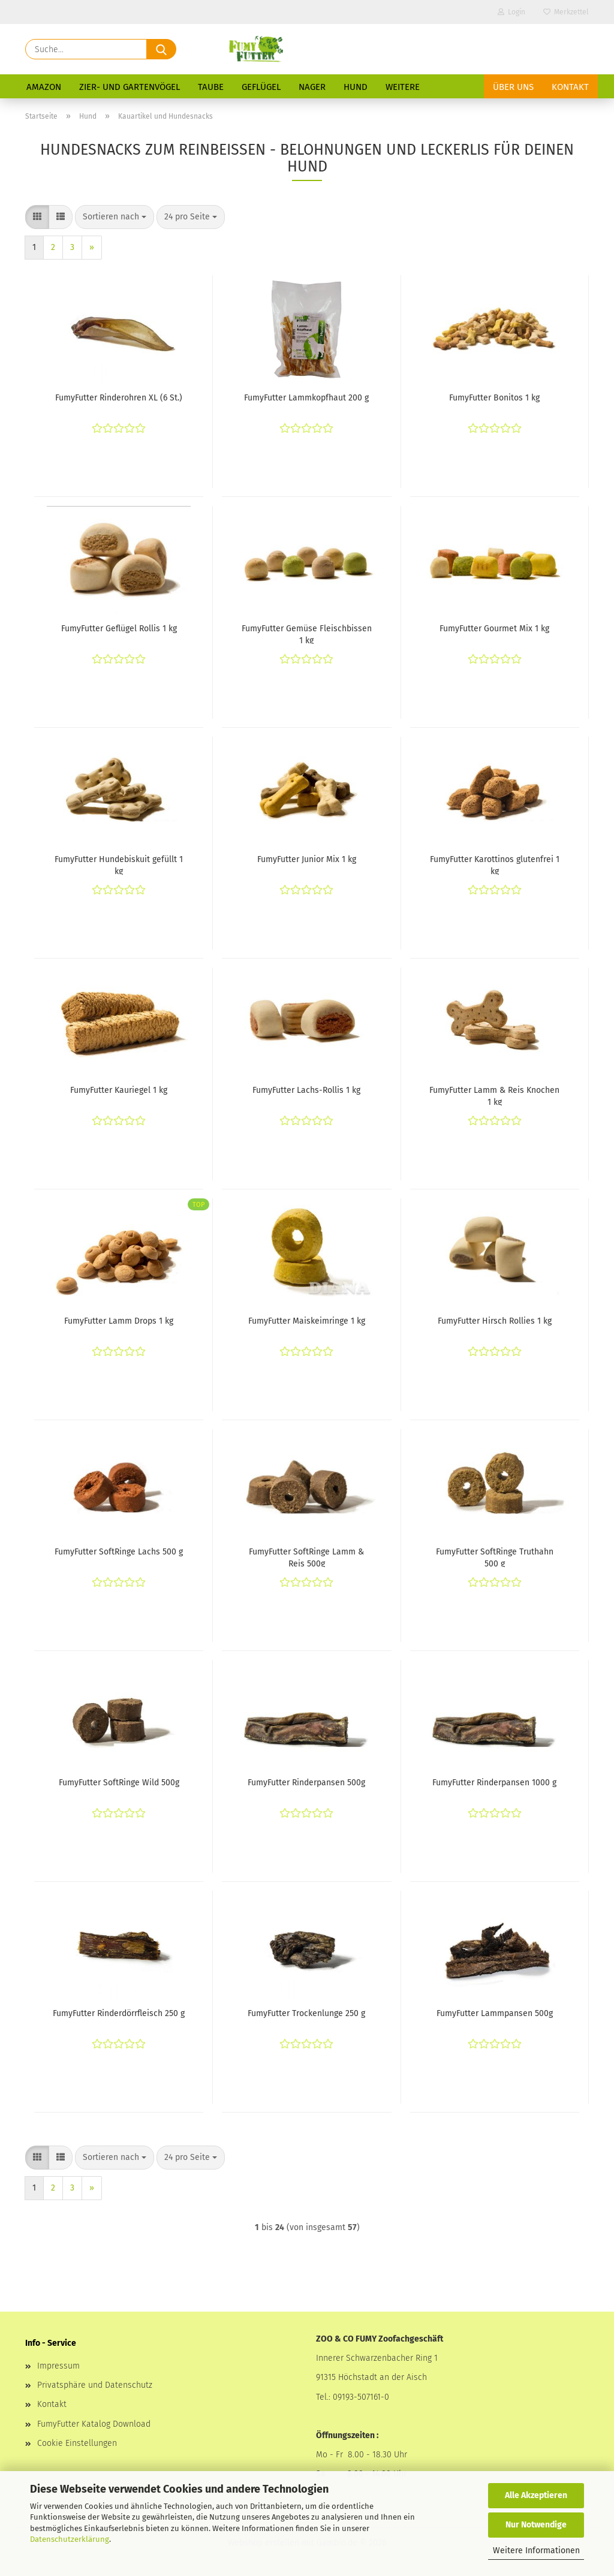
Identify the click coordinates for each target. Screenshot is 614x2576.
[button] (37, 217)
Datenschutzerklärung (69, 2539)
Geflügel (261, 87)
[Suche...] (161, 49)
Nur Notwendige (536, 2525)
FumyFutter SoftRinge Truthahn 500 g (494, 1557)
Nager (312, 87)
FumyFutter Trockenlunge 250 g (306, 2013)
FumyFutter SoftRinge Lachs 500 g (119, 1552)
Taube (211, 87)
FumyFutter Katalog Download (94, 2424)
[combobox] (114, 217)
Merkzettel (566, 12)
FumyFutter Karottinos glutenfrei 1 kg (494, 864)
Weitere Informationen (536, 2550)
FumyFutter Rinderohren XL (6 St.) (118, 398)
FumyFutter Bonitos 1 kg (494, 398)
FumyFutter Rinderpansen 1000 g (494, 1782)
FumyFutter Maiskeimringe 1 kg (306, 1321)
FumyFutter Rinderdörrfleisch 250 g (119, 2013)
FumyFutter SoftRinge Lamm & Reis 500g (306, 1557)
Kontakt (570, 87)
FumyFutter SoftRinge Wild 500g (119, 1782)
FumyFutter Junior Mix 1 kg (306, 859)
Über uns (513, 87)
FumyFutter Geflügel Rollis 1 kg (119, 628)
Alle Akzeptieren (536, 2495)
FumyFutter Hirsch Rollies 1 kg (495, 1321)
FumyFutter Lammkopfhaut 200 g (306, 398)
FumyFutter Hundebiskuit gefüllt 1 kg (119, 864)
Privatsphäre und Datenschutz (94, 2385)
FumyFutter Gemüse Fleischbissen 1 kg (307, 633)
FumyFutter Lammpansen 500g (495, 2013)
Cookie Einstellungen (77, 2443)
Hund (356, 87)
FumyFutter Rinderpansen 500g (306, 1782)
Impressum (58, 2366)
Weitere (403, 87)
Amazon (43, 87)
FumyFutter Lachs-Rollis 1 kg (306, 1090)
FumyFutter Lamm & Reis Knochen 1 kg (494, 1095)
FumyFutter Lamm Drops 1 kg (118, 1321)
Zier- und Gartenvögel (129, 87)
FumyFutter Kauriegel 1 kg (118, 1090)
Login (511, 12)
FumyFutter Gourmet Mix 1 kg (494, 628)
